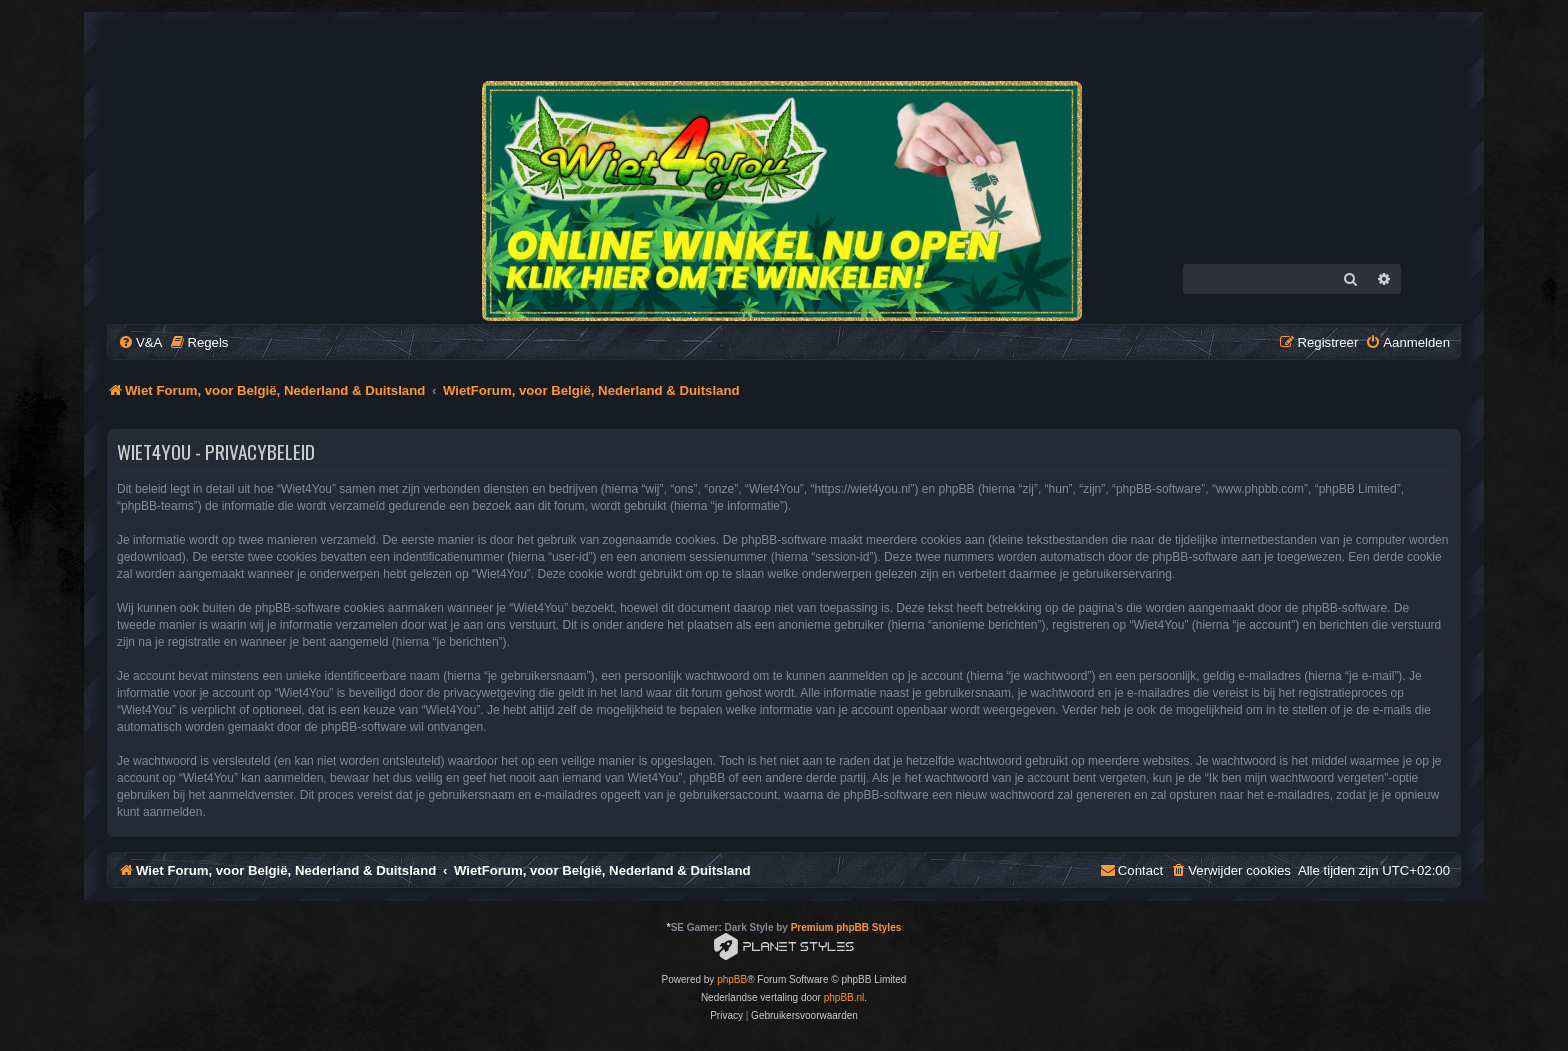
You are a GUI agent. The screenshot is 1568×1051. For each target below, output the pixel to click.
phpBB (732, 979)
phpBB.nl (844, 997)
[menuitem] (140, 342)
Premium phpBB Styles (846, 927)
